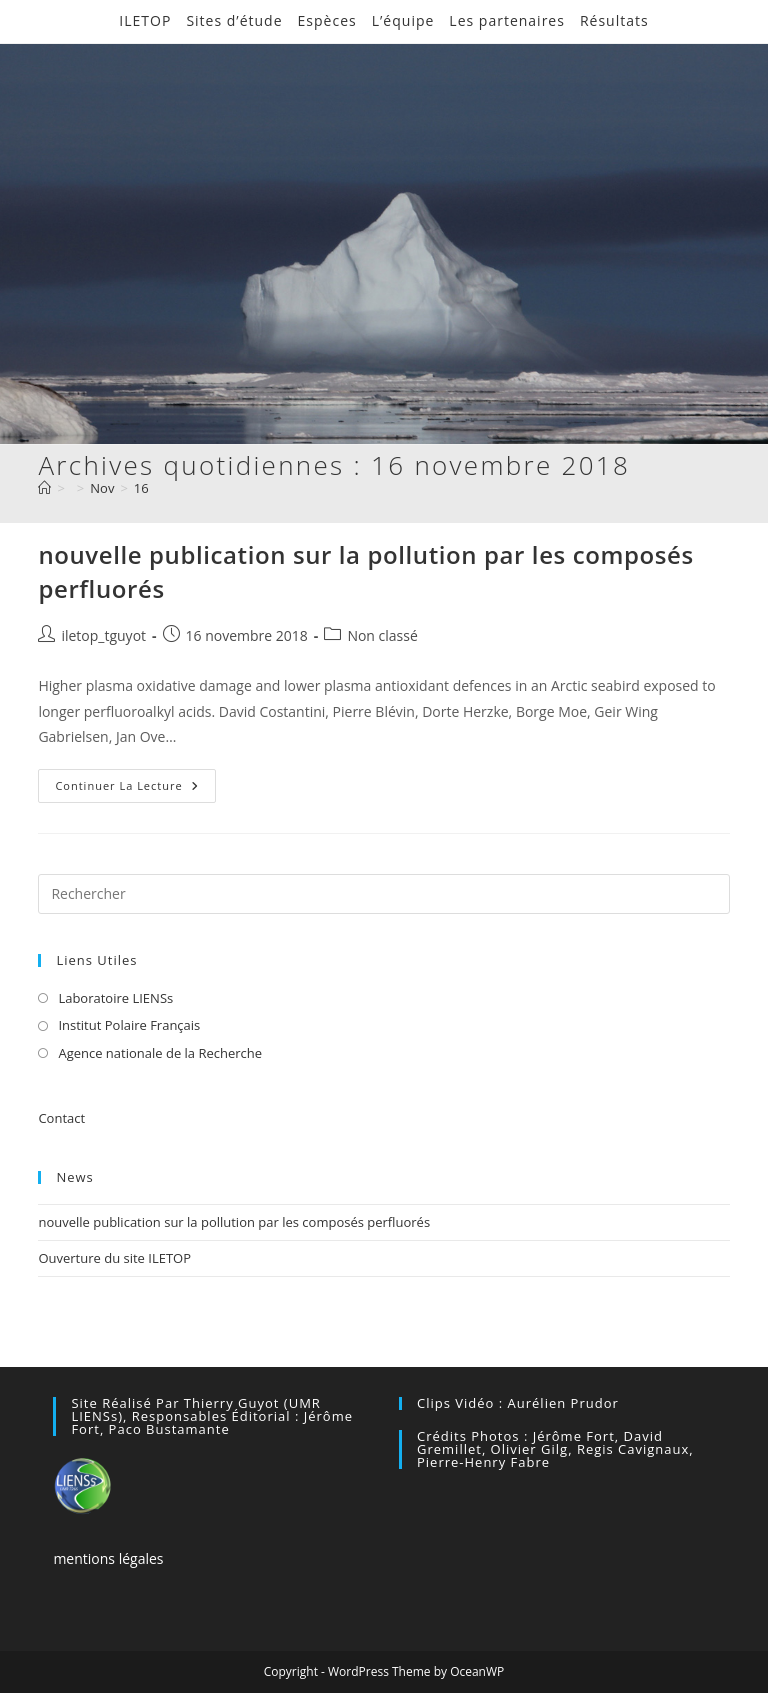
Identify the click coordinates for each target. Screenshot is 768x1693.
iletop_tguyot (103, 635)
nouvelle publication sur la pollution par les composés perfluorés (234, 1222)
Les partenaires (507, 20)
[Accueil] (44, 488)
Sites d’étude (234, 20)
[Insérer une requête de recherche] (383, 894)
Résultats (614, 20)
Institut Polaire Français (129, 1025)
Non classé (382, 635)
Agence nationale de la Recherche (160, 1053)
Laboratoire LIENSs (115, 998)
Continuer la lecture (135, 789)
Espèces (327, 20)
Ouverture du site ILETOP (114, 1258)
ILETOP (145, 20)
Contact (61, 1118)
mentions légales (108, 1558)
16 (141, 488)
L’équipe (403, 20)
